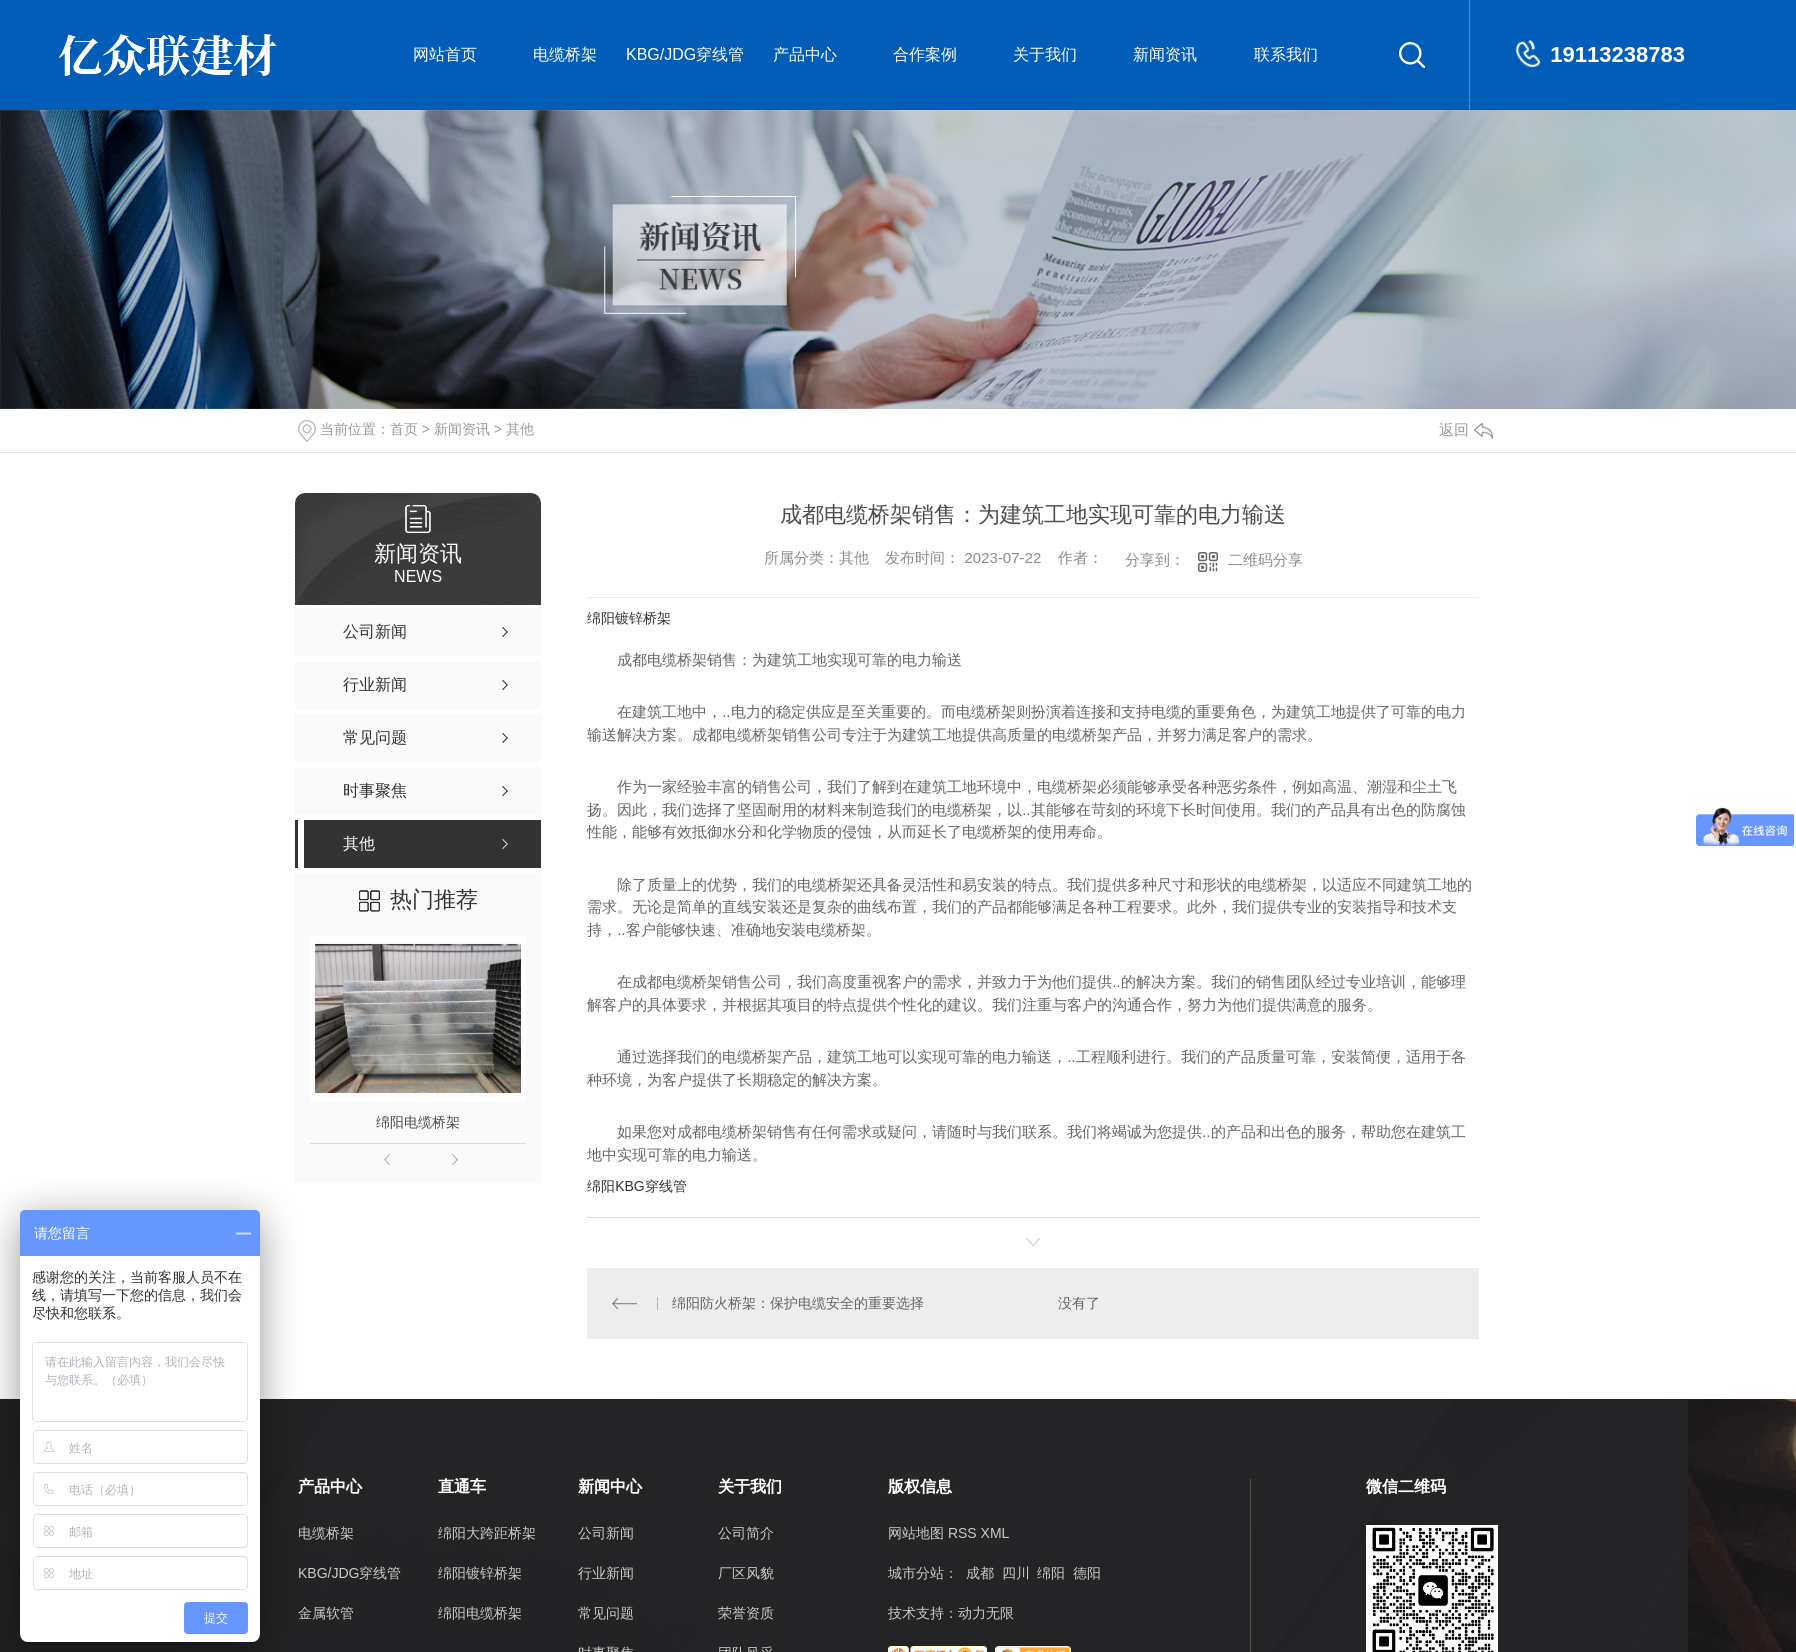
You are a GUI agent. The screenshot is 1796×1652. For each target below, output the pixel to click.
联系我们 (1286, 54)
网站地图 (916, 1533)
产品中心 (805, 54)
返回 (1466, 429)
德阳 (1087, 1573)
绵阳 (1051, 1573)
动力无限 (986, 1613)
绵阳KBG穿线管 (637, 1186)
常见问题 (606, 1613)
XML (995, 1533)
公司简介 (746, 1533)
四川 (1016, 1573)
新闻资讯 (1165, 54)
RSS (962, 1533)
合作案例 (925, 54)
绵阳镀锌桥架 (629, 618)
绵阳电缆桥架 (418, 1122)
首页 (404, 429)
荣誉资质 (746, 1613)
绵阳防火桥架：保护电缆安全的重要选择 (798, 1303)
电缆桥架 (565, 54)
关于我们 (1045, 54)
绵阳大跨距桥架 (487, 1533)
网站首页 (445, 54)
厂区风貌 (746, 1573)
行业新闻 (606, 1573)
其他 (520, 429)
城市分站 (916, 1573)
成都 (980, 1573)
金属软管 (326, 1613)
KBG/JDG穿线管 (685, 54)
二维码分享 (1265, 559)
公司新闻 (606, 1533)
